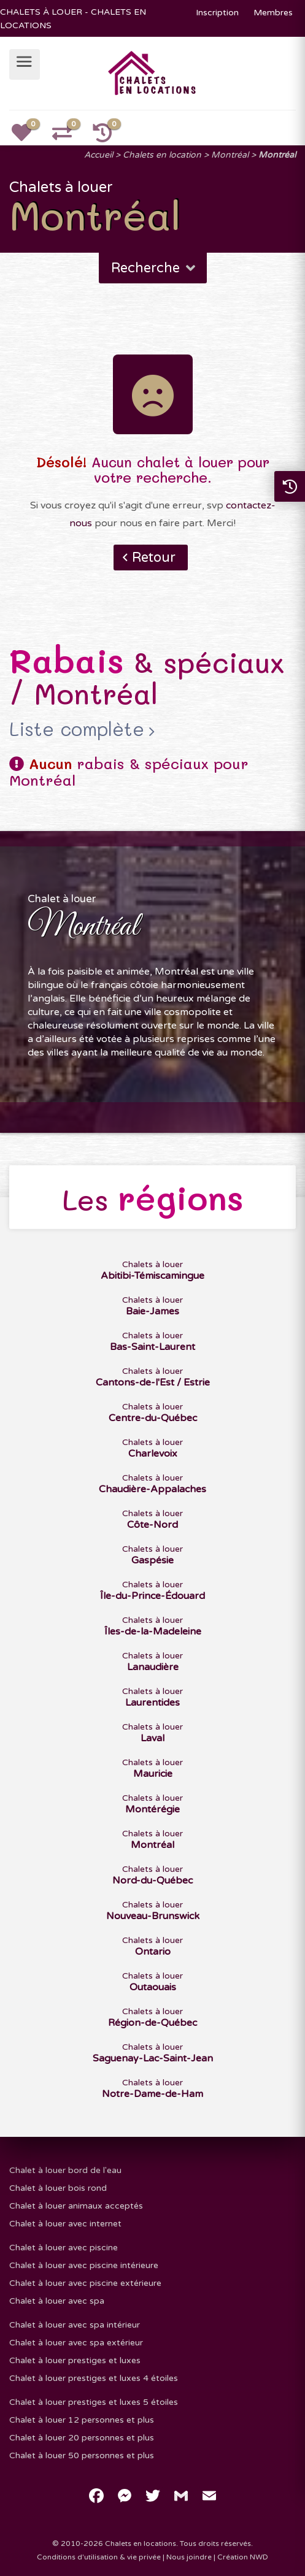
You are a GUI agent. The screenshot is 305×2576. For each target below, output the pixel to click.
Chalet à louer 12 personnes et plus (81, 2420)
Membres (273, 12)
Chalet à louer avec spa (56, 2301)
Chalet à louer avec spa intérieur (74, 2325)
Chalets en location (162, 155)
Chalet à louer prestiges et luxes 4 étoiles (93, 2378)
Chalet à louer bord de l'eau (65, 2170)
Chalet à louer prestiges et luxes (75, 2360)
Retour (154, 557)
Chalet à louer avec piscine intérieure (83, 2265)
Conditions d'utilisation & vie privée (99, 2557)
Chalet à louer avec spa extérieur (76, 2342)
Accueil (98, 155)
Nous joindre (189, 2557)
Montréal (230, 155)
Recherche (154, 268)
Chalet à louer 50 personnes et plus (81, 2455)
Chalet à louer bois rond (58, 2188)
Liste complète (76, 729)
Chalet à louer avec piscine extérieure (85, 2283)
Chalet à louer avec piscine (63, 2247)
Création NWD (242, 2557)
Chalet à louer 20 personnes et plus (81, 2437)
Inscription (217, 12)
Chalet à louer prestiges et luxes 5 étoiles (93, 2402)
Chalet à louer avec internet (65, 2223)
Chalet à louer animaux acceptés (76, 2206)
